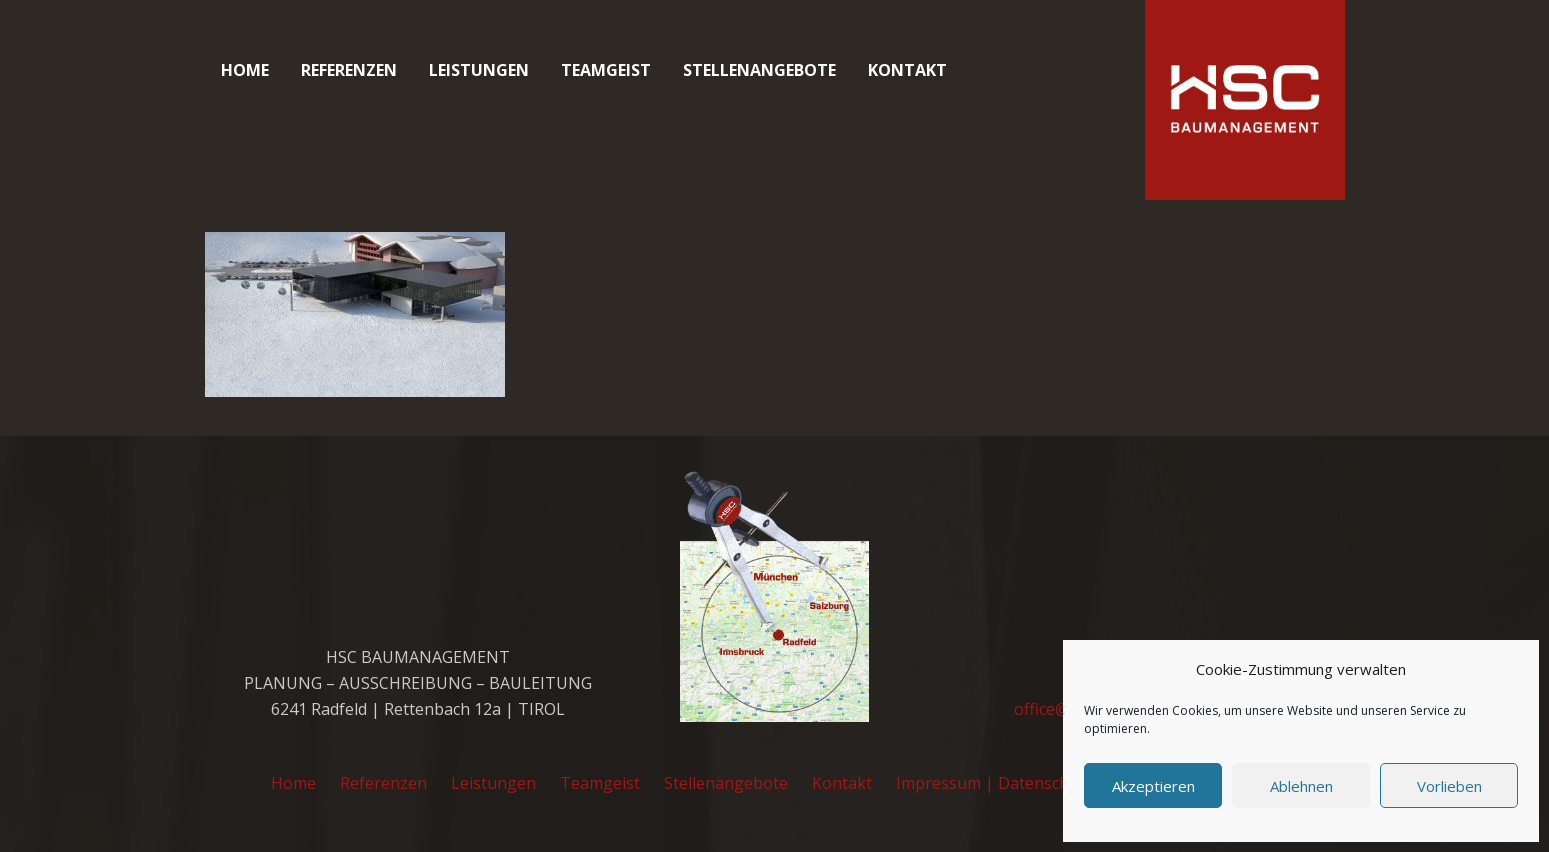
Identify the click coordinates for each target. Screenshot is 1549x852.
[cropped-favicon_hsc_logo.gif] (1245, 100)
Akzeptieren (1153, 786)
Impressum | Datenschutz (994, 783)
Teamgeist (600, 783)
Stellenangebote (726, 783)
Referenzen (383, 783)
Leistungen (493, 783)
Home (293, 783)
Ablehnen (1301, 786)
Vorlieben (1449, 786)
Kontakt (842, 783)
